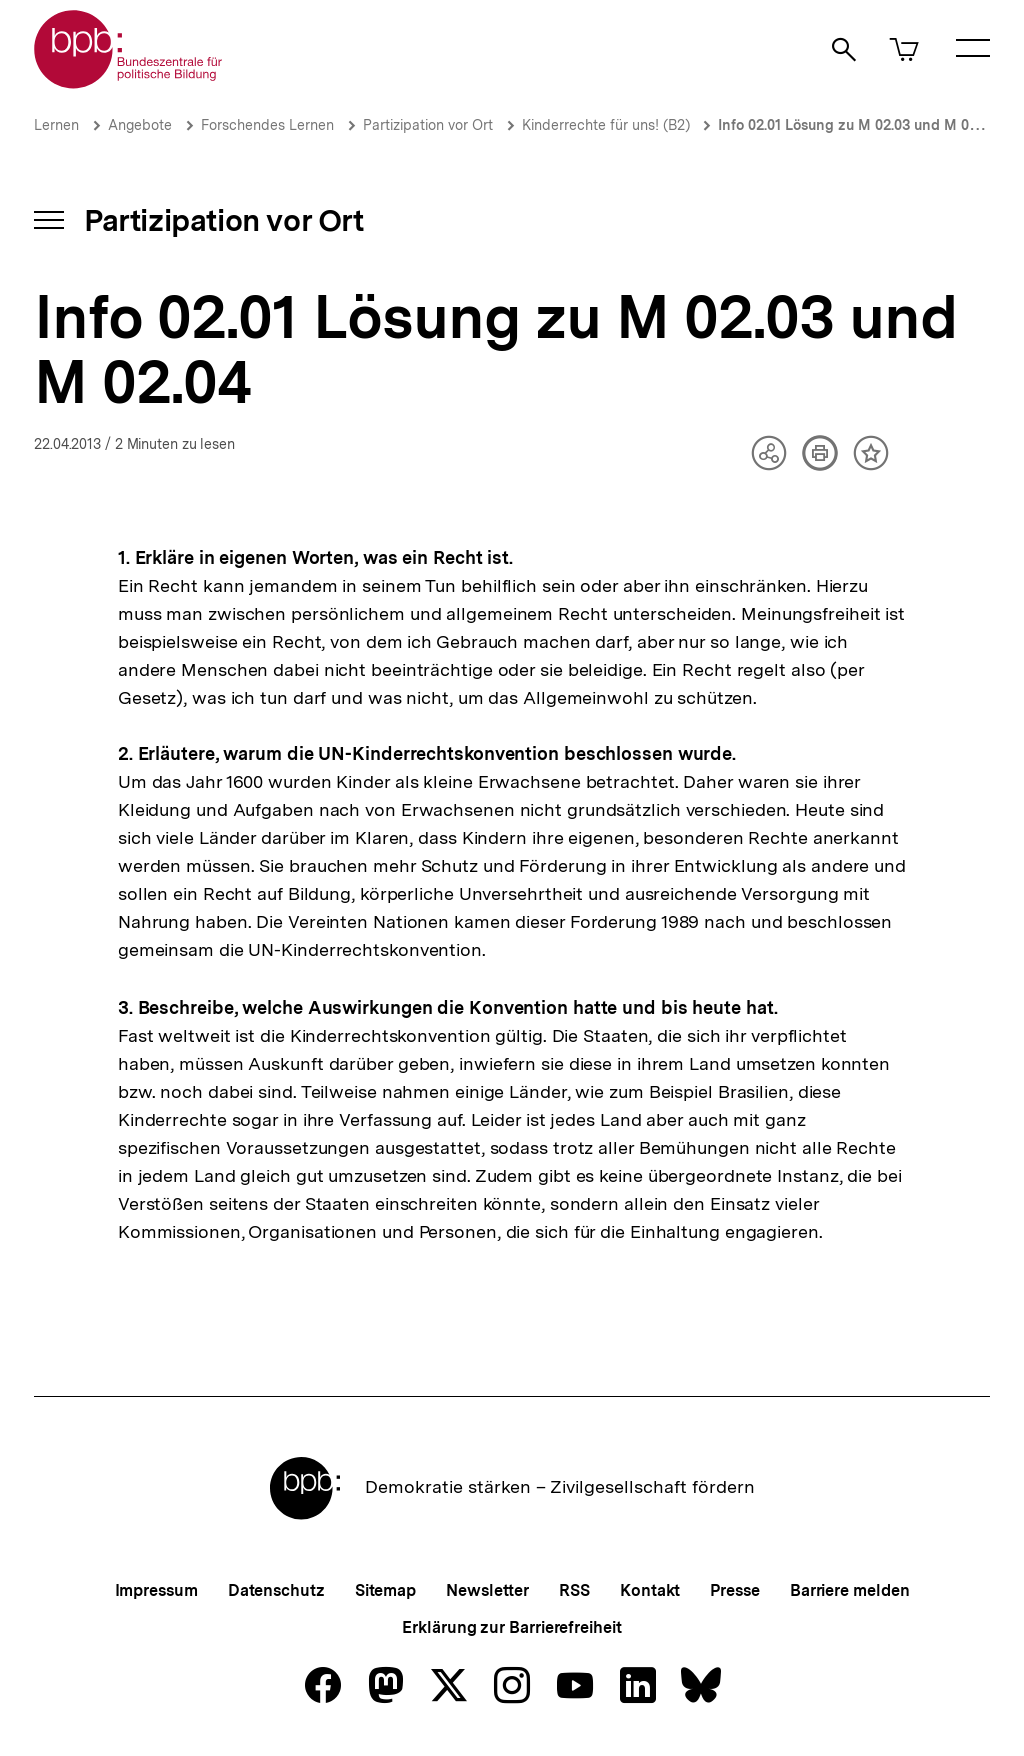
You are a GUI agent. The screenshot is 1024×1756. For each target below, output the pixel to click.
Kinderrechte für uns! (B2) (608, 125)
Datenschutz (276, 1590)
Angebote (140, 125)
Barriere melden (850, 1590)
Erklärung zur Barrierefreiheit (511, 1627)
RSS (574, 1590)
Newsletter (487, 1590)
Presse (734, 1590)
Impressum (156, 1590)
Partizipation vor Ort (428, 125)
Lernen (56, 125)
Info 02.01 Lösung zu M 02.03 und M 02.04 (857, 125)
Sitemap (385, 1590)
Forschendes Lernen (267, 125)
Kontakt (650, 1590)
